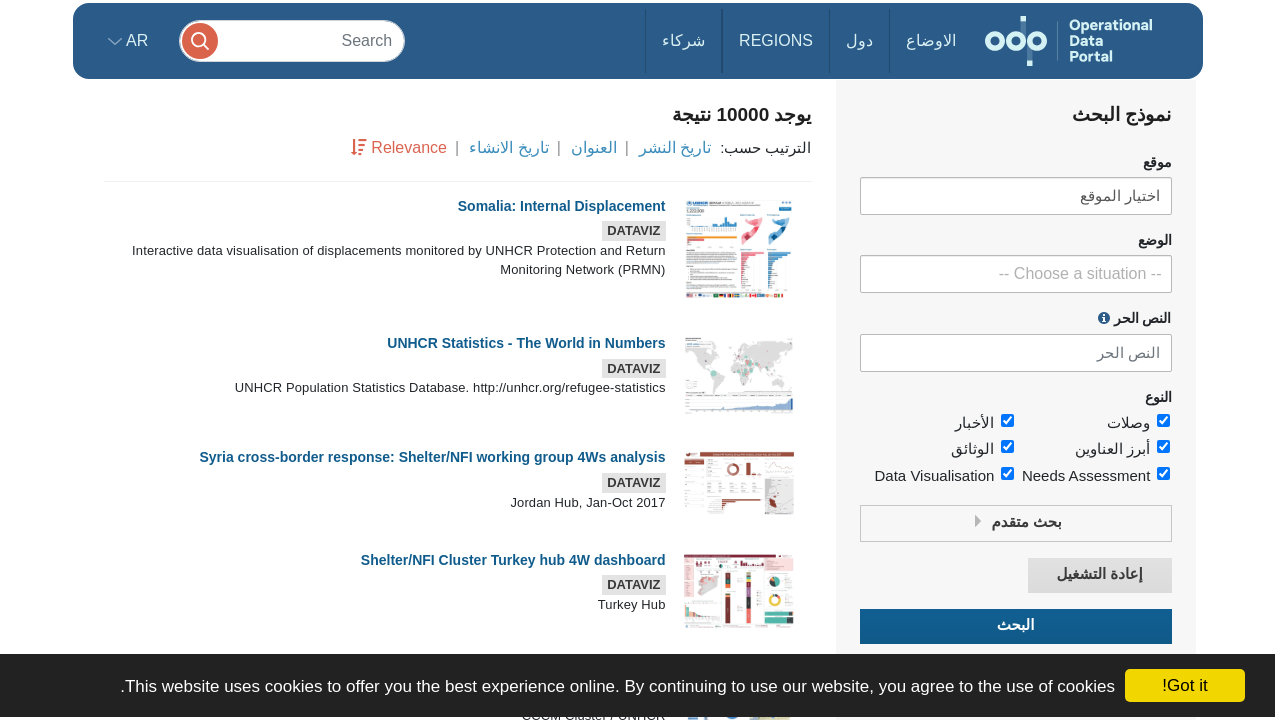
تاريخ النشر (675, 147)
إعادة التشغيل (1099, 574)
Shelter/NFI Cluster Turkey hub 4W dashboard (513, 560)
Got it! (1184, 685)
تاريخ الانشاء (508, 147)
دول (859, 40)
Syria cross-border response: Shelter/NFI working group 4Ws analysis (432, 457)
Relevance (409, 147)
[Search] (292, 40)
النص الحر (1135, 318)
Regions (776, 40)
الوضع (1155, 240)
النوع (1158, 397)
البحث (1016, 625)
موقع (1157, 162)
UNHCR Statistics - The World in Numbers (526, 343)
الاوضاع (931, 40)
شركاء (683, 40)
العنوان (594, 147)
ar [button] (135, 40)
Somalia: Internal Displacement (562, 206)
